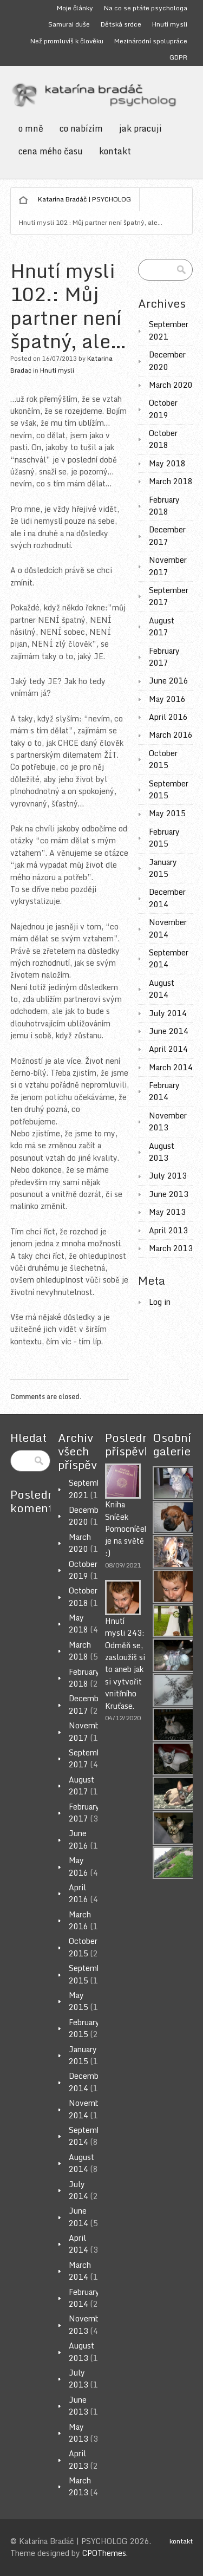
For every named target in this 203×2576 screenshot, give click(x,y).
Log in (160, 1302)
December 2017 (167, 535)
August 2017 (161, 626)
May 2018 (167, 463)
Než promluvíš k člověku (66, 41)
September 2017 (168, 596)
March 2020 (171, 385)
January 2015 (163, 868)
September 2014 (168, 958)
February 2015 (164, 837)
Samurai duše (69, 24)
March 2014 (171, 1067)
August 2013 (161, 1152)
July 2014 (168, 1013)
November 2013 (168, 1121)
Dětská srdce (121, 24)
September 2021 (168, 330)
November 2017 (168, 566)
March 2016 (171, 734)
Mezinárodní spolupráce (150, 41)
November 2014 (168, 928)
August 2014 (161, 989)
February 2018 (164, 505)
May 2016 (167, 699)
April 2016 (168, 717)
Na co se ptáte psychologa (145, 8)
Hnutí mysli (169, 24)
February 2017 (164, 657)
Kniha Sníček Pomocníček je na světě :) (126, 1528)
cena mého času (50, 151)
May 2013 (167, 1212)
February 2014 (164, 1091)
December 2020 (167, 360)
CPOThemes (104, 2553)
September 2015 (168, 789)
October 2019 (163, 408)
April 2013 (168, 1230)
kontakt (115, 151)
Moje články (75, 8)
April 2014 (168, 1049)
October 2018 (163, 439)
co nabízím (81, 128)
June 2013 (168, 1194)
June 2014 (168, 1031)
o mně (30, 128)
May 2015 (167, 813)
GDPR (178, 57)
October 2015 (163, 759)
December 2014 (167, 898)
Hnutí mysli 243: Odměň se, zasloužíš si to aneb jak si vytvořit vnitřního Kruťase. (125, 1663)
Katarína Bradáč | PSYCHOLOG (84, 199)
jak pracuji (140, 128)
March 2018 (171, 481)
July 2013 (168, 1175)
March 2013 (171, 1248)
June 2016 (168, 680)
